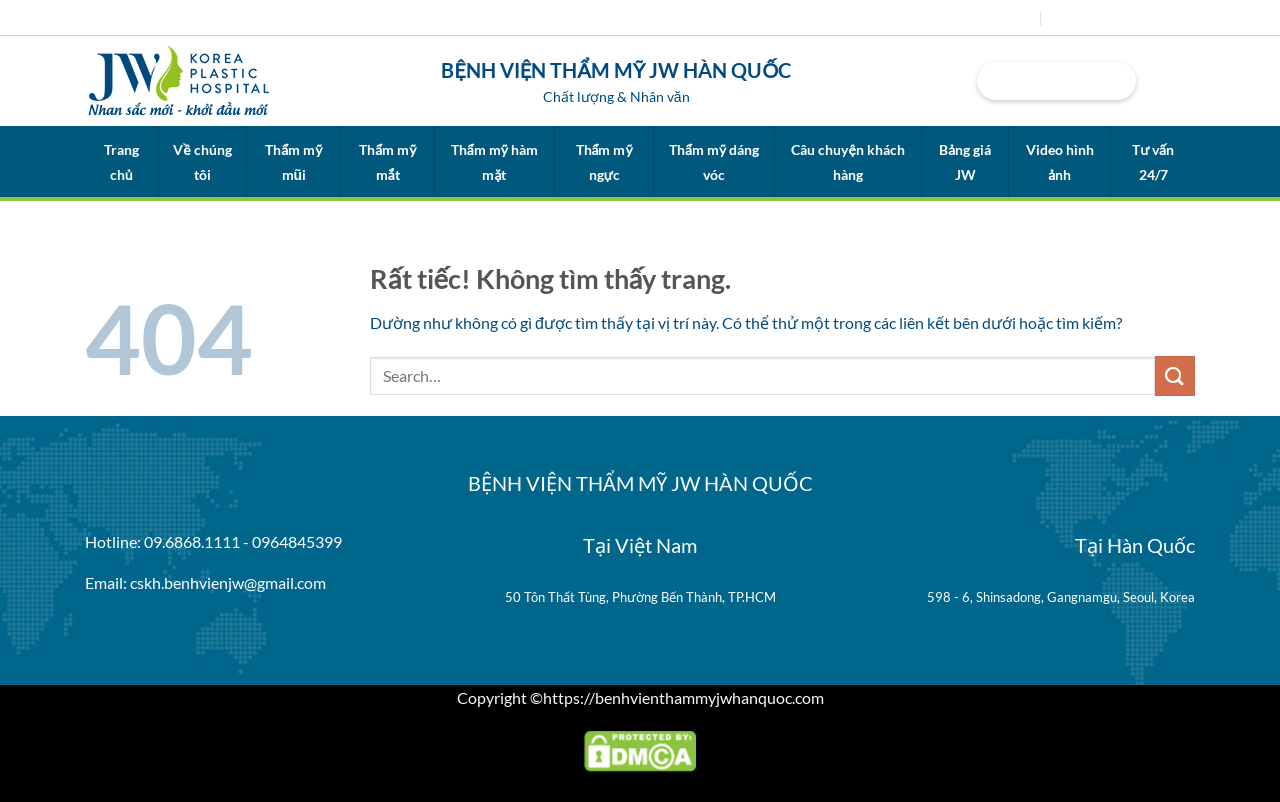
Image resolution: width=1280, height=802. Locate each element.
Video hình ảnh (1060, 162)
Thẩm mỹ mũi (293, 162)
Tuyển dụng (1091, 17)
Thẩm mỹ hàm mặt (494, 162)
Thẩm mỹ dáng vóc (714, 162)
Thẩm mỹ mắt (387, 162)
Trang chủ (121, 162)
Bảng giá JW (965, 162)
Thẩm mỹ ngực (604, 162)
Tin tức (1006, 17)
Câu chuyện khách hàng (847, 162)
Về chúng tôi (202, 162)
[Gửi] (1175, 375)
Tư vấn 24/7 (1153, 162)
